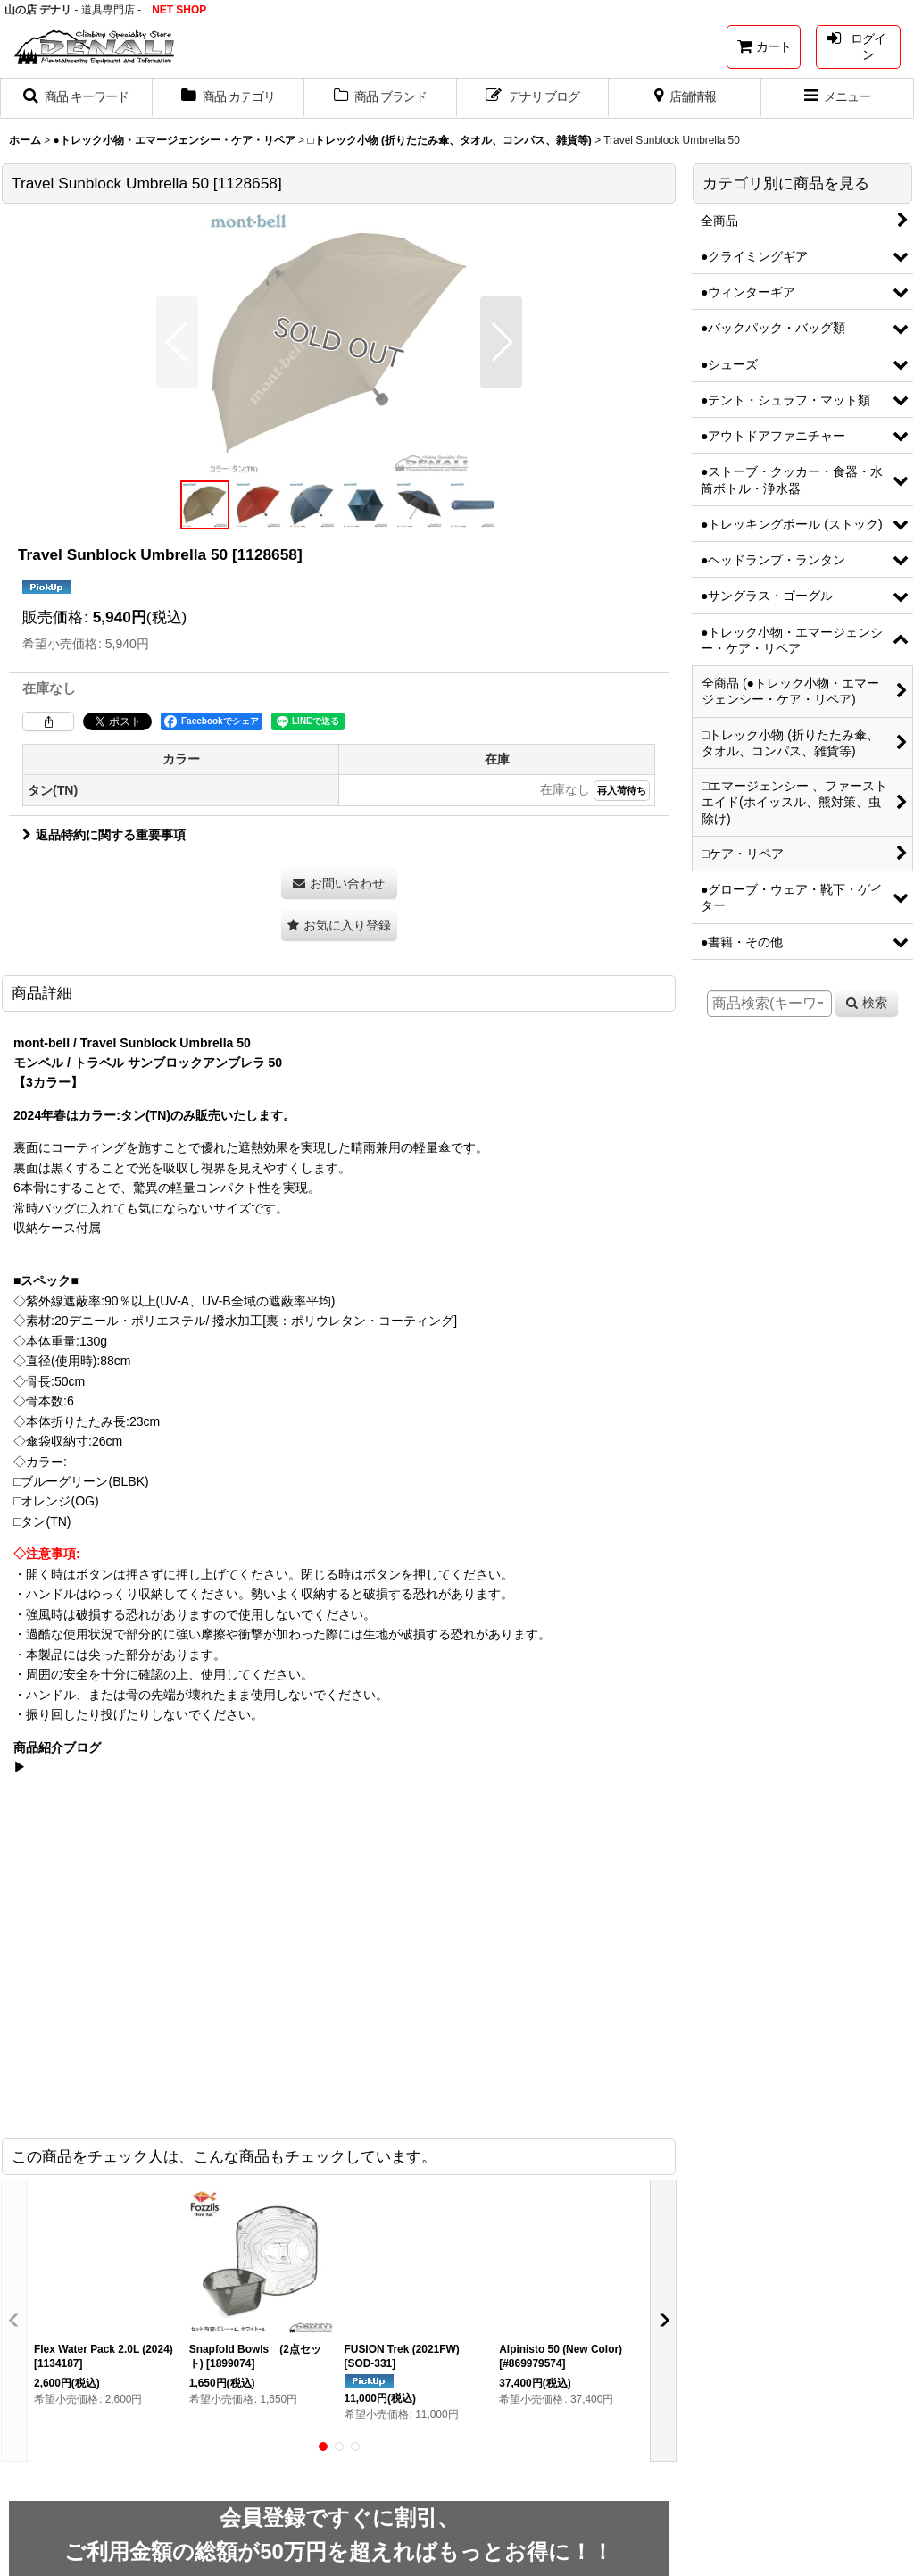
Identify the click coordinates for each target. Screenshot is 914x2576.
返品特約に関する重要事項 (104, 835)
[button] (76, 98)
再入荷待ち (621, 790)
